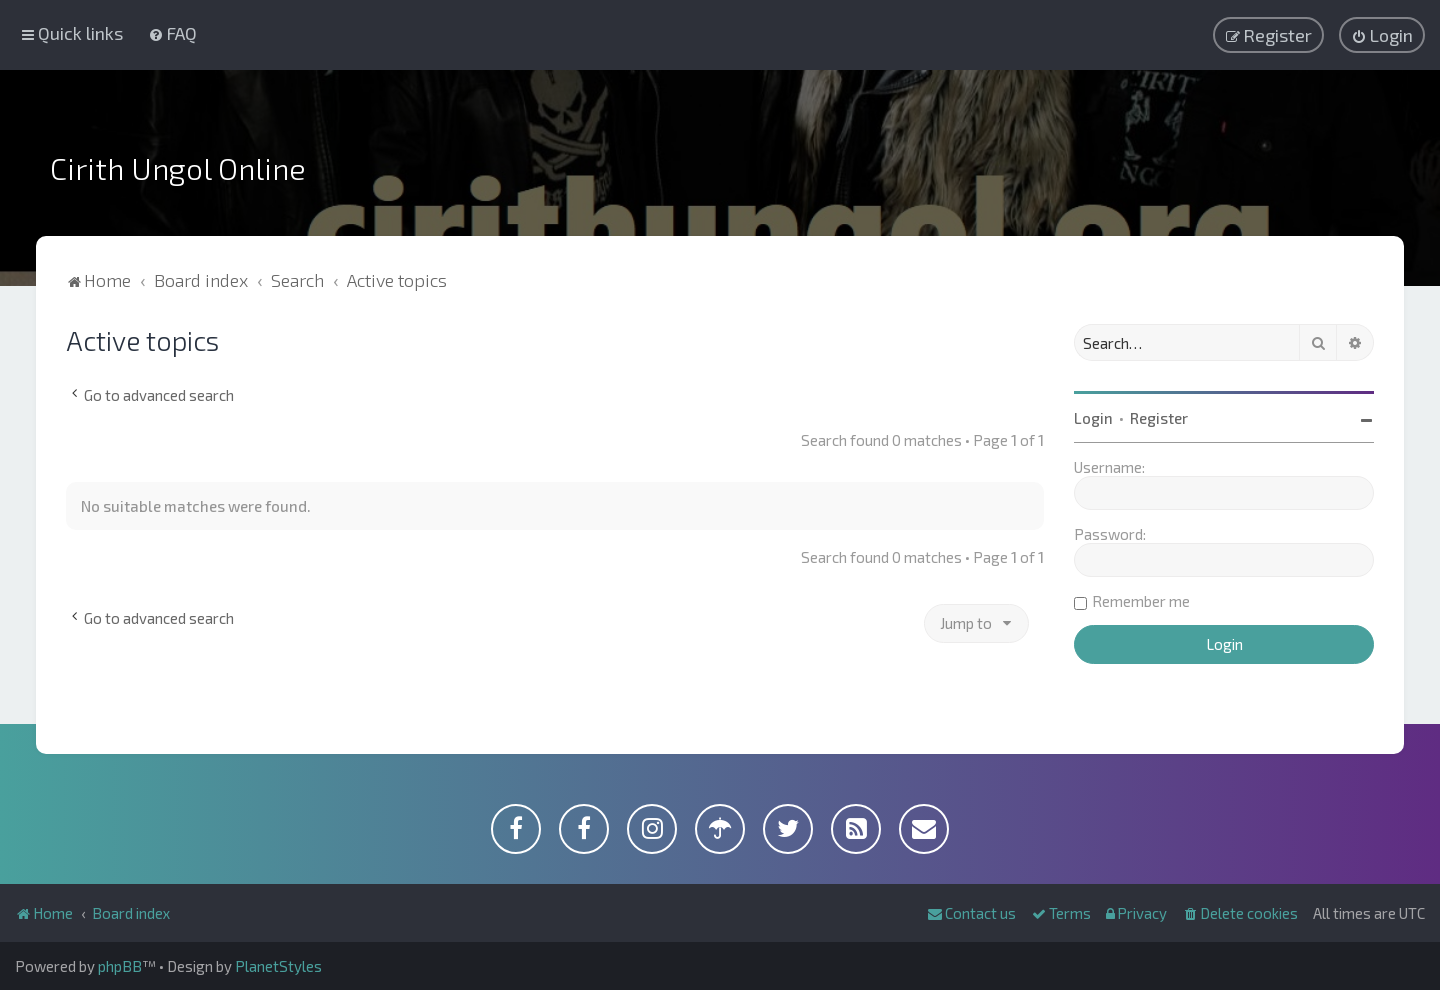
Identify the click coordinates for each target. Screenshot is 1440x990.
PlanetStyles (278, 966)
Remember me (1141, 601)
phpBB (120, 966)
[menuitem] (172, 33)
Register (1159, 418)
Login (1093, 418)
